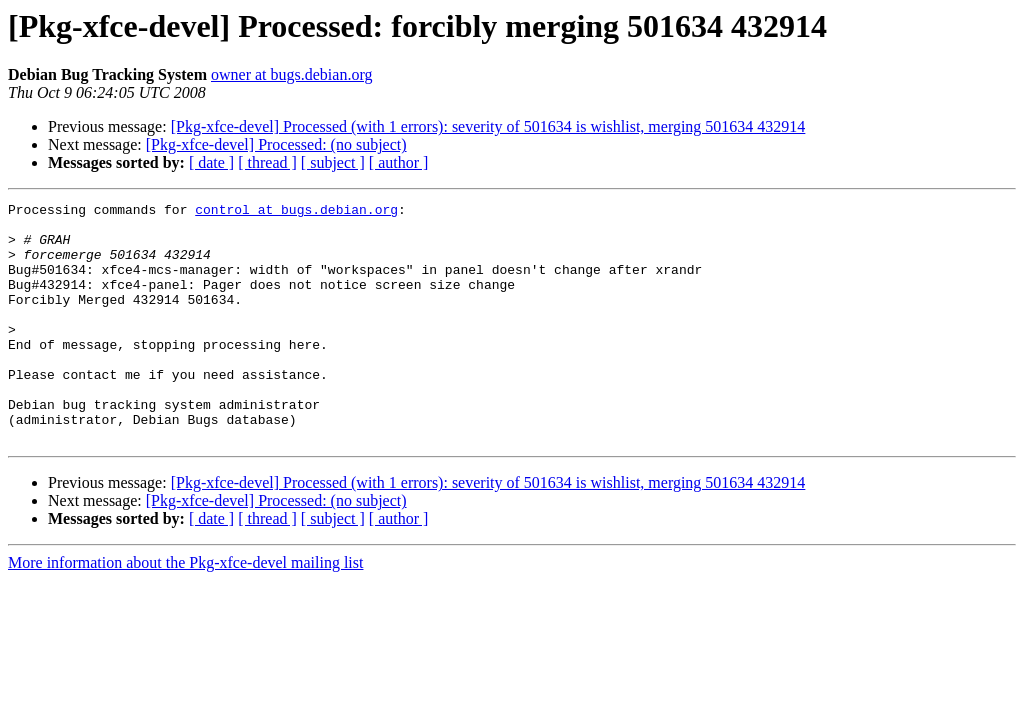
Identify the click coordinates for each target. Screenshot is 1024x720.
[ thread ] (267, 162)
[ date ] (211, 162)
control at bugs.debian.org (296, 212)
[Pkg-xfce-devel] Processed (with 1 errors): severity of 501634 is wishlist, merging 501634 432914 (488, 126)
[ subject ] (333, 162)
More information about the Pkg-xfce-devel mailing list (185, 610)
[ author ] (399, 162)
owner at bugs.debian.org (291, 74)
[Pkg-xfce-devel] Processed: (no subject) (276, 144)
